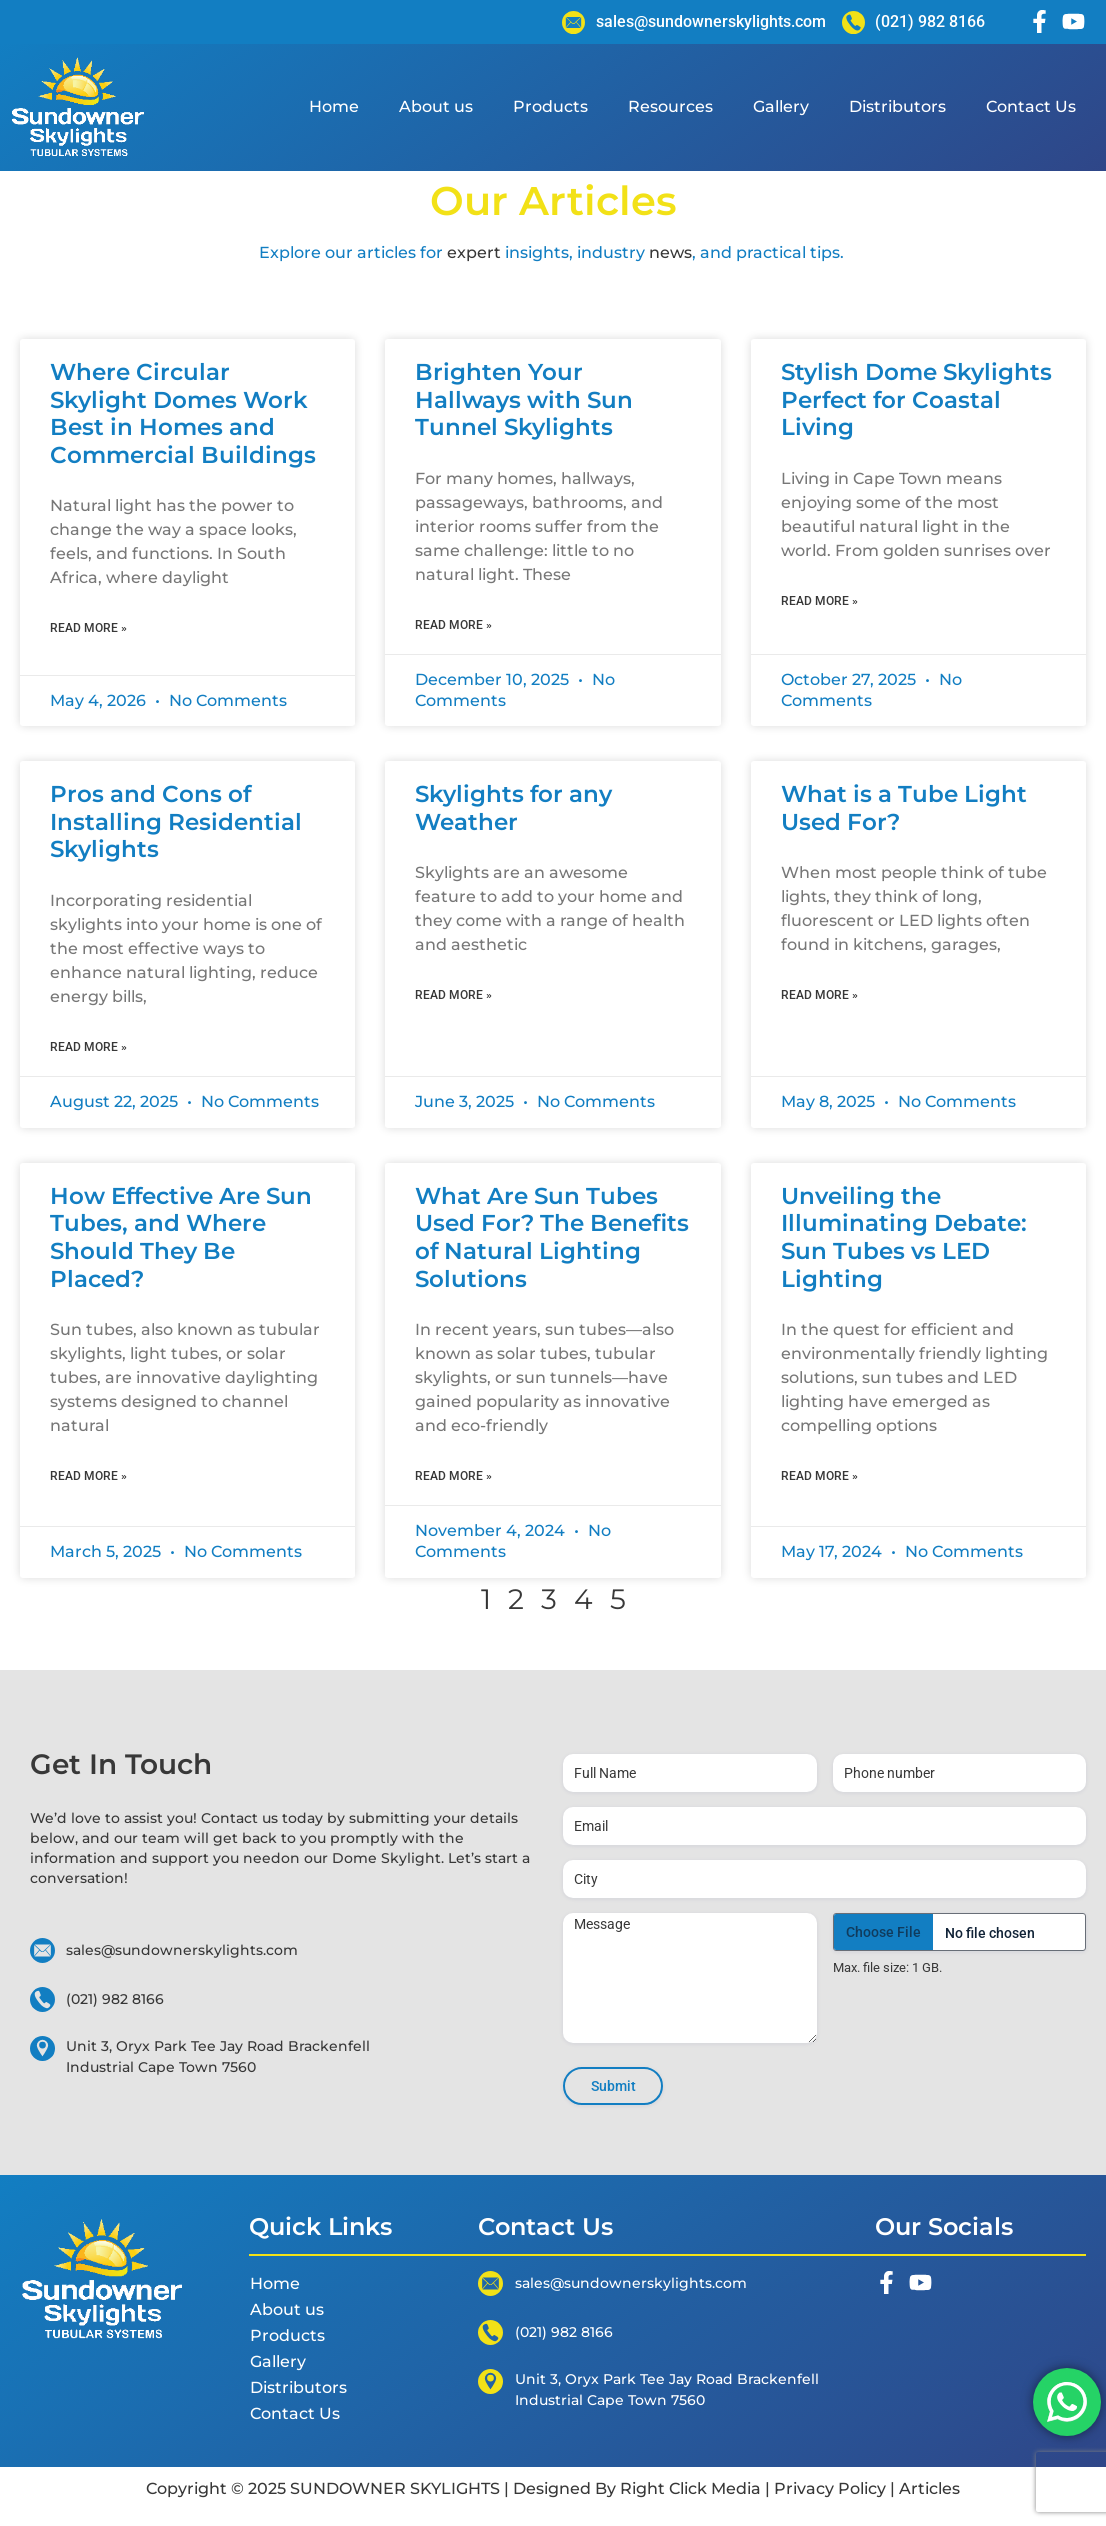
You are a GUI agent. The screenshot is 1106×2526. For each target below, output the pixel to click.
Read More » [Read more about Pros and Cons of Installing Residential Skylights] (88, 1047)
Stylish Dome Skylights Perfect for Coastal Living (916, 399)
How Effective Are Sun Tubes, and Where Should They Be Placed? (181, 1237)
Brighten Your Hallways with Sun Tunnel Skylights (524, 399)
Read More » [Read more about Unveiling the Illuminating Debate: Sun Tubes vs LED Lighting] (819, 1476)
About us (436, 106)
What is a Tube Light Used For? (904, 808)
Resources (670, 106)
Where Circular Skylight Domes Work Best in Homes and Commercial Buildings (183, 413)
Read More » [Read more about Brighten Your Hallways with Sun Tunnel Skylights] (453, 625)
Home (334, 106)
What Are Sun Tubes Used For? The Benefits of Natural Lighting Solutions (552, 1237)
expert (474, 252)
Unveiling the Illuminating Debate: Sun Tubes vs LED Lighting (904, 1237)
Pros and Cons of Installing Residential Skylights (176, 821)
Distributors (897, 106)
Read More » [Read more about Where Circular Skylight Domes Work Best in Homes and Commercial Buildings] (88, 628)
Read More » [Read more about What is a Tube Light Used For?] (819, 995)
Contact (231, 1818)
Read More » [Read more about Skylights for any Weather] (453, 995)
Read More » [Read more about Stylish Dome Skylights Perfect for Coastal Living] (819, 601)
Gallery (781, 106)
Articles (927, 2488)
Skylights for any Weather (513, 808)
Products (550, 106)
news (670, 252)
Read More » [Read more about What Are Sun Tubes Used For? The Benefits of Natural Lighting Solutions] (453, 1476)
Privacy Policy (830, 2488)
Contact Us (1031, 106)
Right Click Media (690, 2488)
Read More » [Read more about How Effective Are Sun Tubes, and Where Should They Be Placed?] (88, 1476)
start (501, 1858)
